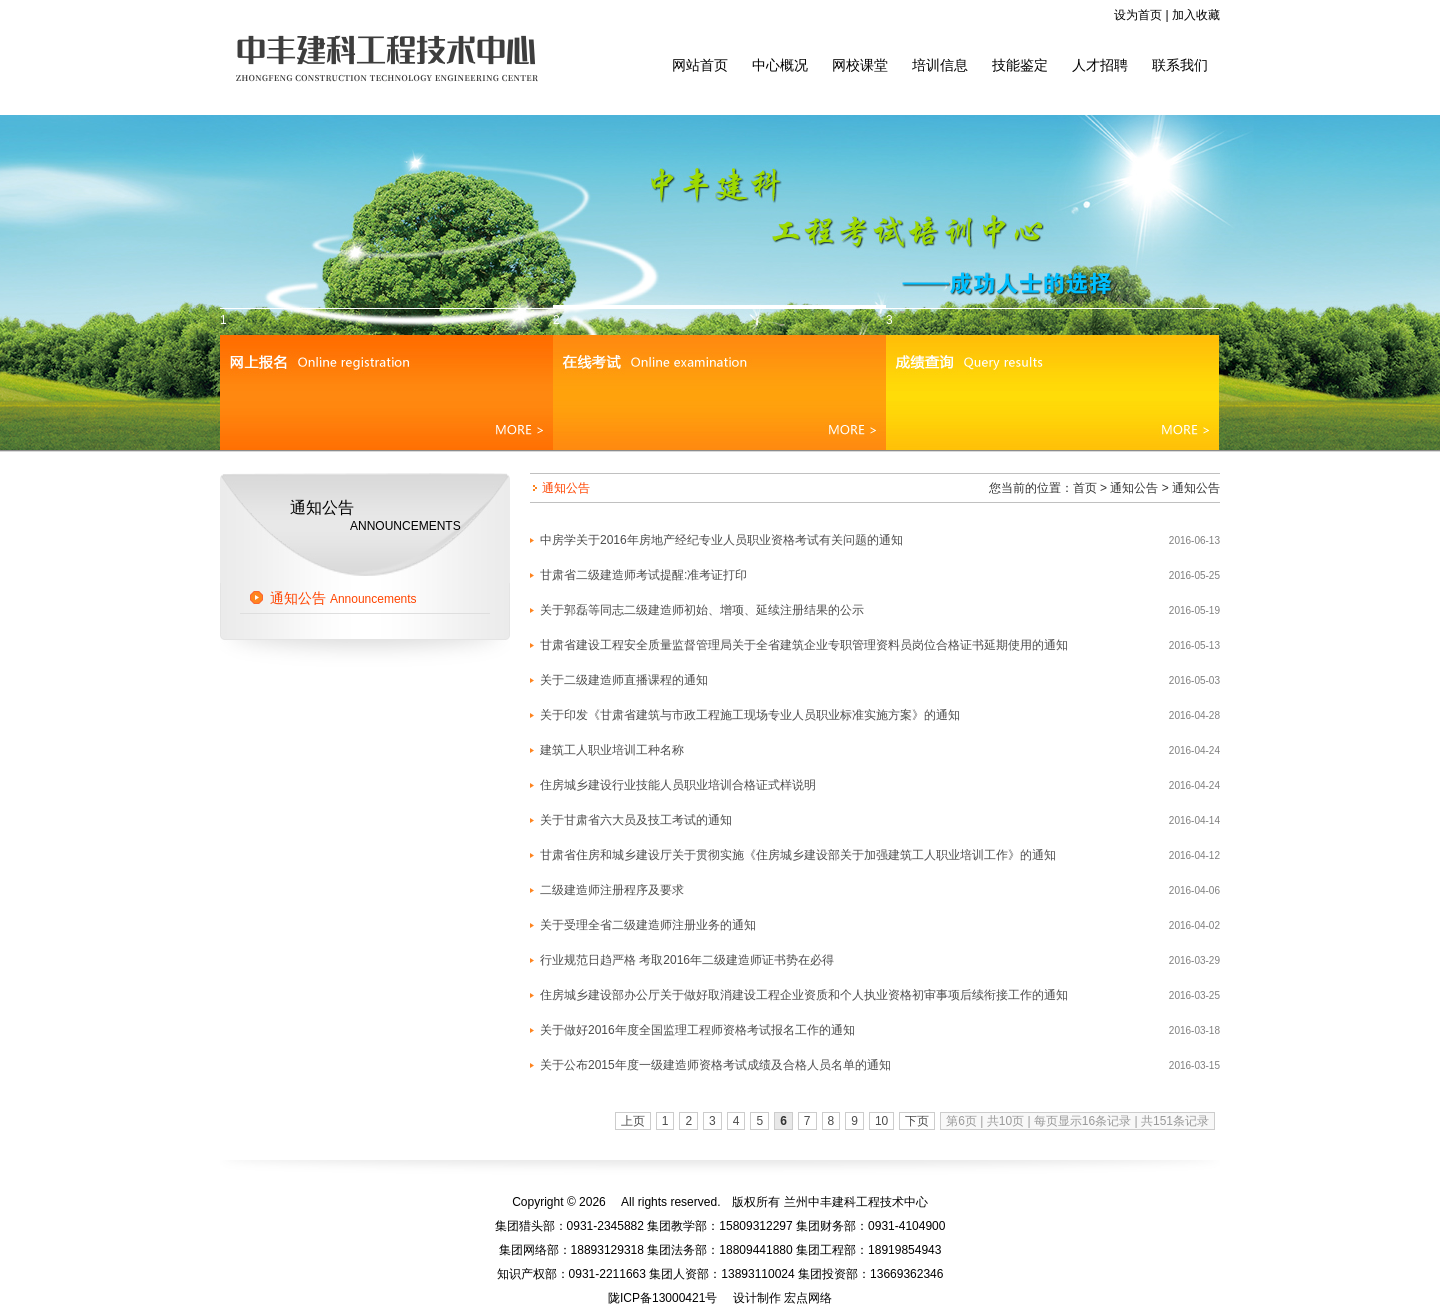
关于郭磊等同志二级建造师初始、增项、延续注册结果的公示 (702, 610)
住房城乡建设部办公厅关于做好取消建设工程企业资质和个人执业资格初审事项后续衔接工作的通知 (804, 995)
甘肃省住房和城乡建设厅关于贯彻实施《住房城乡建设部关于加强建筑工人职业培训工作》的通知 (798, 855)
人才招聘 (1100, 65)
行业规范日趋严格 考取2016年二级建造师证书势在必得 (687, 960)
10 (881, 1121)
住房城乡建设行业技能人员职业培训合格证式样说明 (678, 785)
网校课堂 (860, 65)
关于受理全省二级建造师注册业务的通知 (648, 925)
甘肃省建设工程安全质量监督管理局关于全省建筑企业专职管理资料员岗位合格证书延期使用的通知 (804, 645)
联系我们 (1180, 65)
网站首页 (700, 65)
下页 (917, 1121)
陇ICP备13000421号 (662, 1298)
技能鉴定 (1020, 65)
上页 (633, 1121)
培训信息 (940, 65)
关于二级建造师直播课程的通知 (624, 680)
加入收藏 (1196, 15)
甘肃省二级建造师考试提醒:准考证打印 (643, 575)
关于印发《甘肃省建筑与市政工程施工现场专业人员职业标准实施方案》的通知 (750, 715)
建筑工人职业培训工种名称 (612, 750)
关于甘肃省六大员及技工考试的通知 (636, 820)
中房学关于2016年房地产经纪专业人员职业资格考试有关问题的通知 (721, 540)
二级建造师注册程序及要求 (612, 890)
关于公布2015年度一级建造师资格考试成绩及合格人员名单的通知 (715, 1065)
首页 (1085, 488)
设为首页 (1138, 15)
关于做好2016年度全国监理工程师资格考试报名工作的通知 (697, 1030)
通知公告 (343, 598)
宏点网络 (808, 1298)
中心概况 (780, 65)
